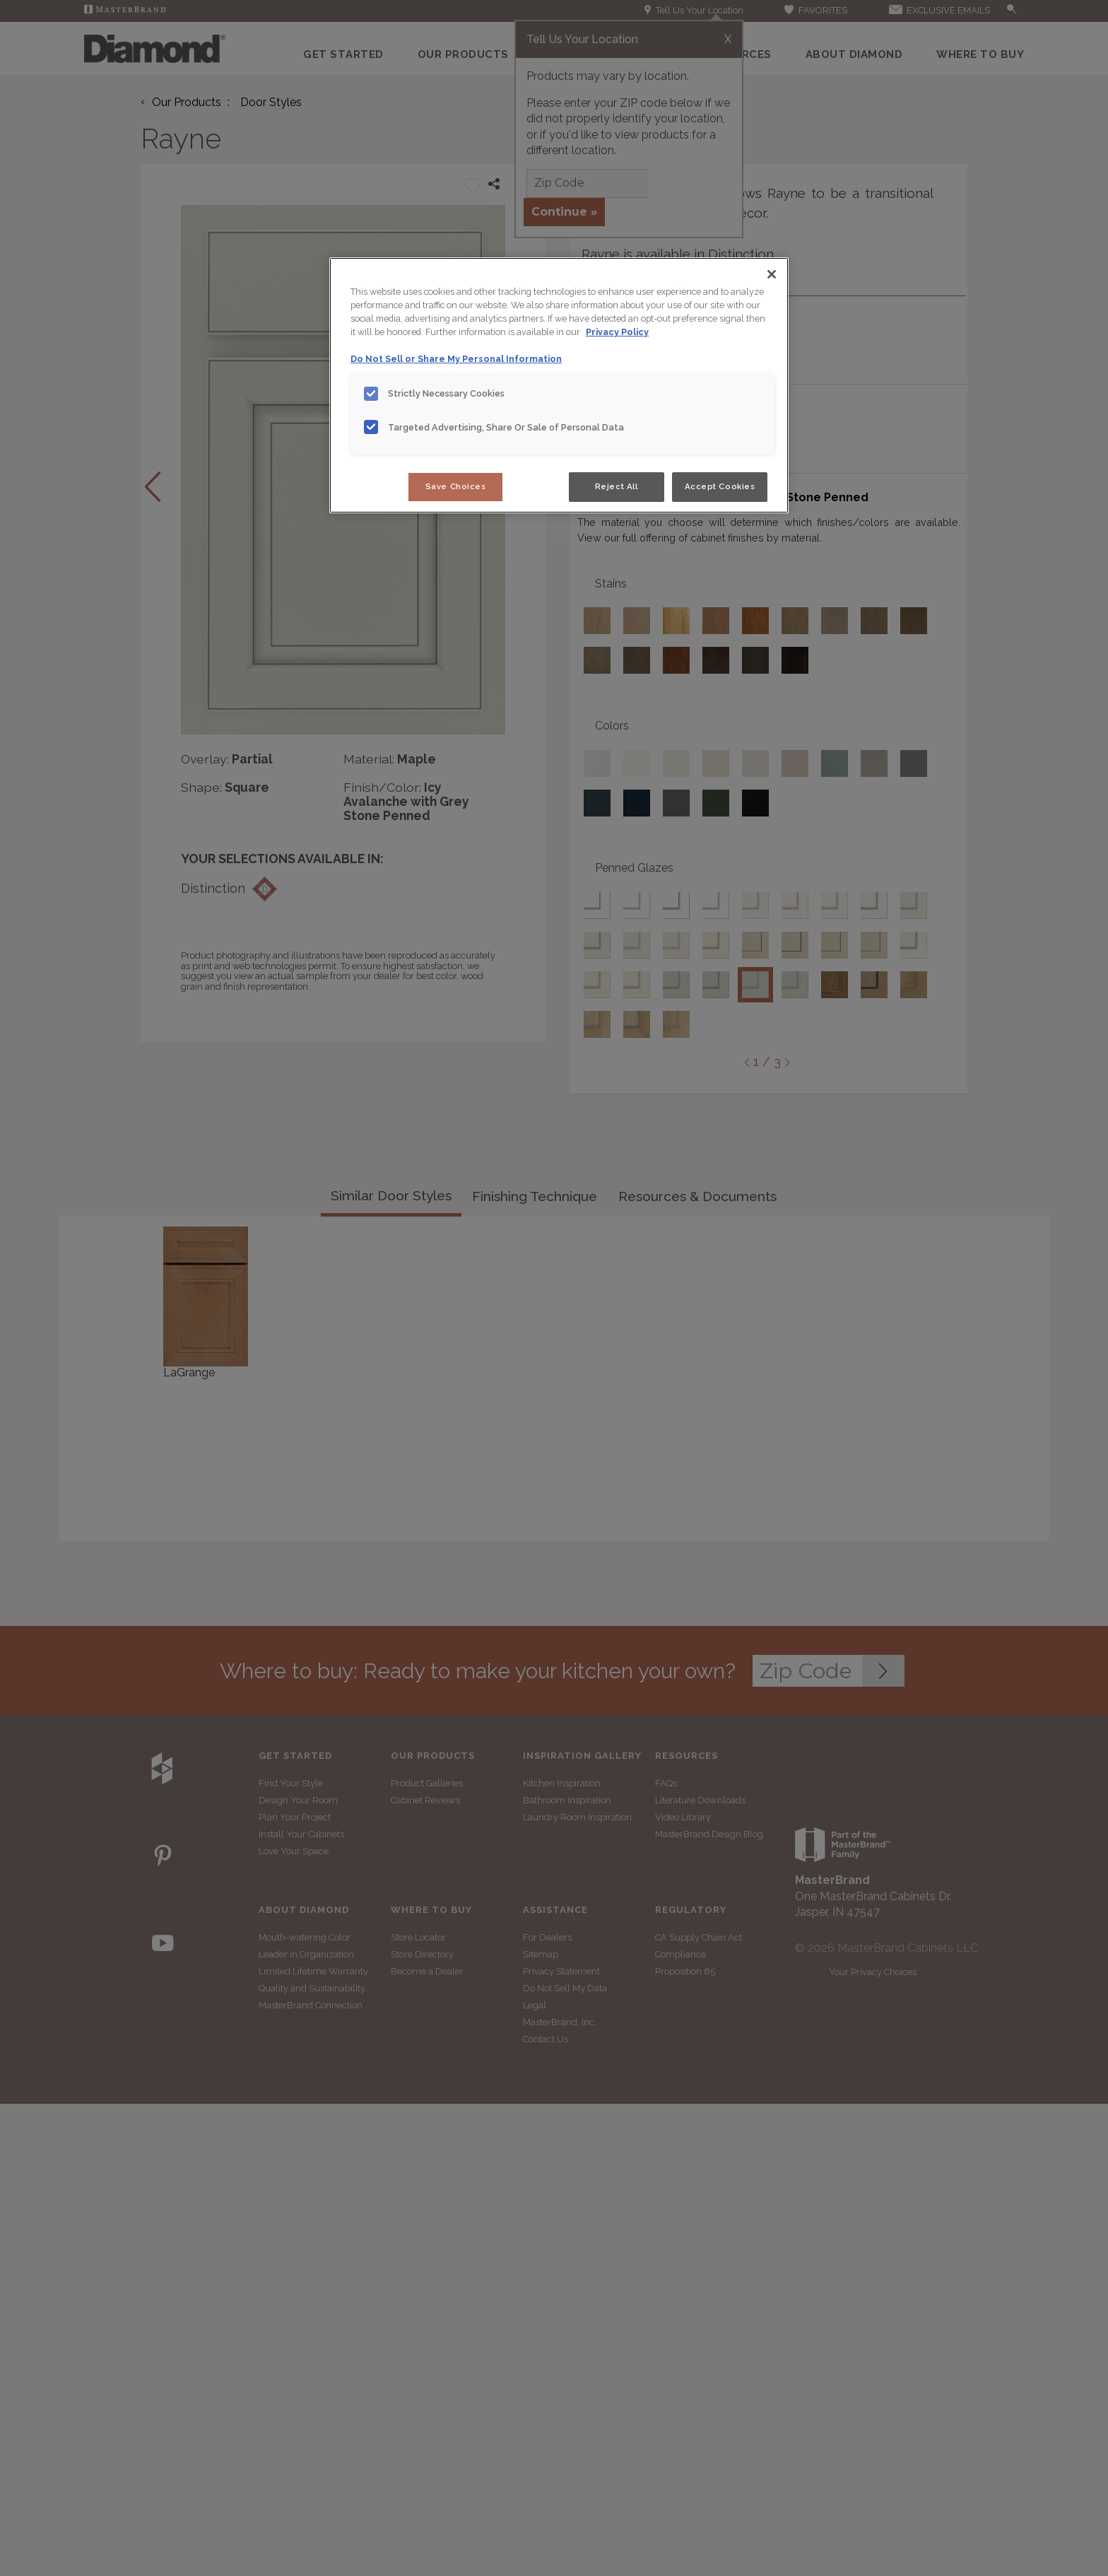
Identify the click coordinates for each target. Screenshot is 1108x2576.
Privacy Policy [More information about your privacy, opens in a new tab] (617, 332)
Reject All (616, 486)
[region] (559, 385)
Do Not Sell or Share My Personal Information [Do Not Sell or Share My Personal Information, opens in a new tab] (456, 358)
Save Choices (455, 486)
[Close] (771, 274)
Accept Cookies (720, 486)
